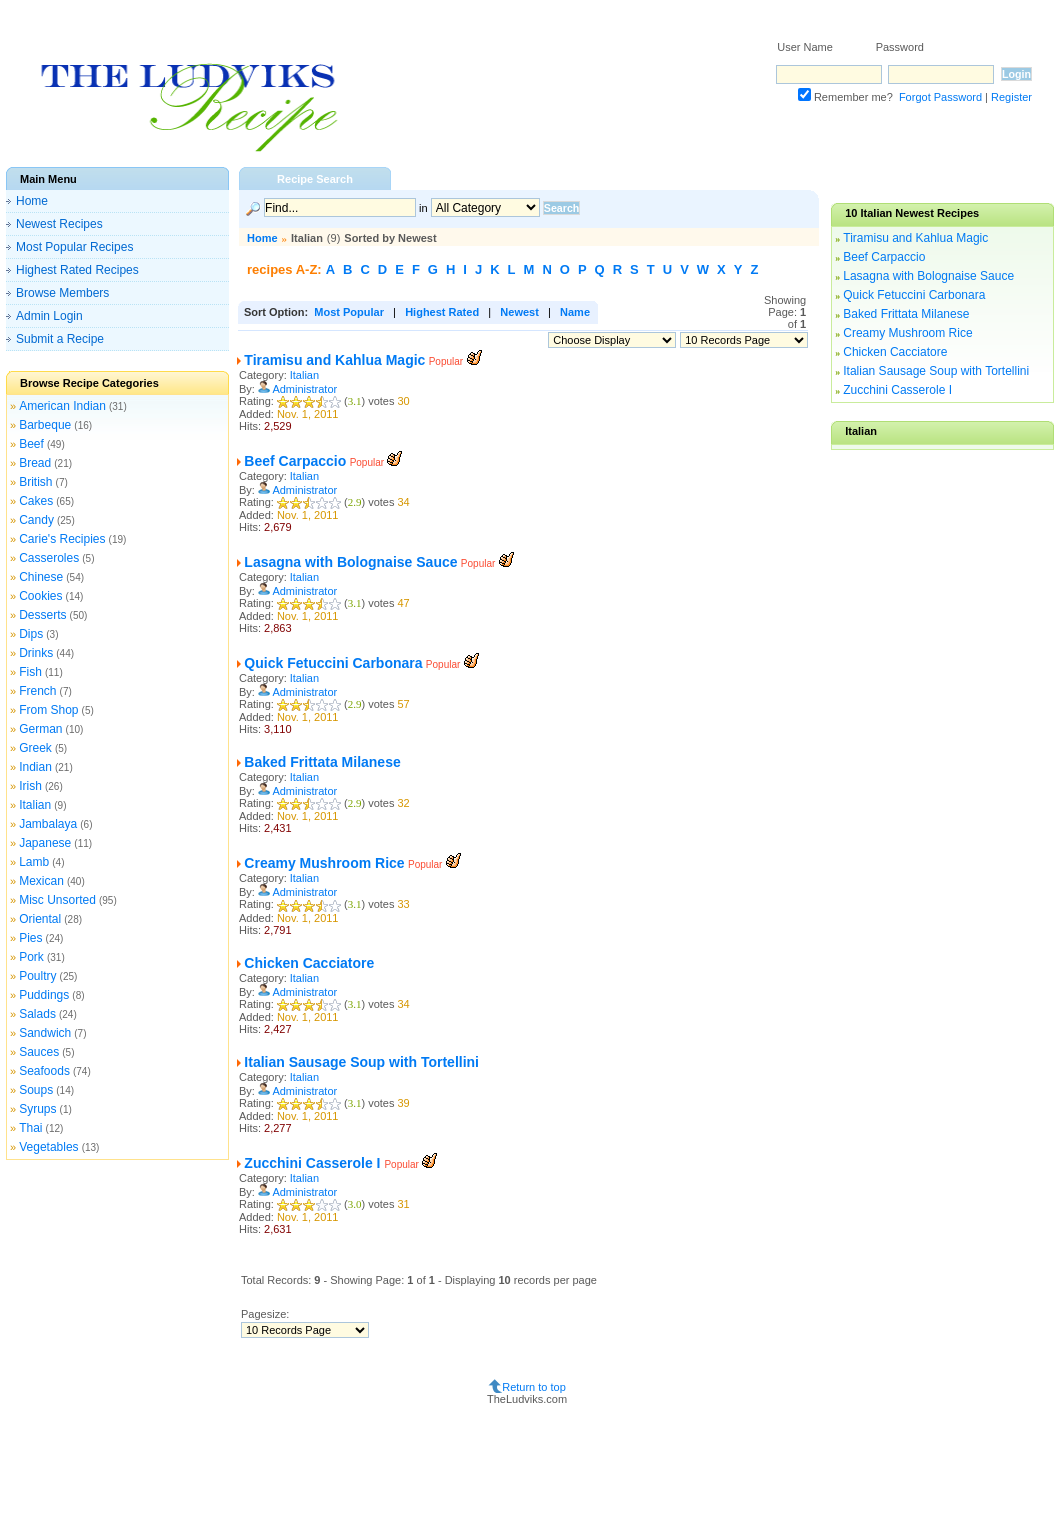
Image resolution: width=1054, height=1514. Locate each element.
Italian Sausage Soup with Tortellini (361, 1062)
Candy (36, 520)
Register (1011, 97)
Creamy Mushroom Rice (324, 863)
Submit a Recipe (60, 339)
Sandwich (45, 1033)
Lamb (34, 862)
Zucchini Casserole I (314, 1163)
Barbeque (45, 425)
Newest (519, 312)
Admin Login (49, 316)
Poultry (37, 976)
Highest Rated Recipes (77, 270)
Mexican (41, 881)
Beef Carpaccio (295, 461)
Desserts (42, 615)
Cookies (40, 596)
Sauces (39, 1052)
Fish (30, 672)
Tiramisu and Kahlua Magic (334, 360)
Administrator (304, 389)
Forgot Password (940, 97)
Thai (30, 1128)
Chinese (41, 577)
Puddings (44, 995)
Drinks (36, 653)
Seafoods (44, 1071)
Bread (35, 463)
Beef (31, 444)
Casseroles (49, 558)
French (37, 691)
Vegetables (48, 1147)
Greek (35, 748)
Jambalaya (48, 824)
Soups (36, 1090)
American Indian (62, 406)
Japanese (45, 843)
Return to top (534, 1387)
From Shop (48, 710)
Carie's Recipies (62, 539)
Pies (30, 938)
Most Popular (349, 312)
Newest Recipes (59, 224)
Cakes (36, 501)
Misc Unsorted (57, 900)
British (35, 482)
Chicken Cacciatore (309, 963)
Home (32, 201)
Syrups (37, 1109)
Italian (35, 805)
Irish (30, 786)
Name (575, 312)
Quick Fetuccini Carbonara (333, 663)
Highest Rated (442, 312)
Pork (31, 957)
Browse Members (62, 293)
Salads (37, 1014)
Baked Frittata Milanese (322, 762)
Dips (31, 634)
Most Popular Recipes (74, 247)
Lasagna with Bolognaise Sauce (350, 562)
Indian (35, 767)
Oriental (40, 919)
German (40, 729)
